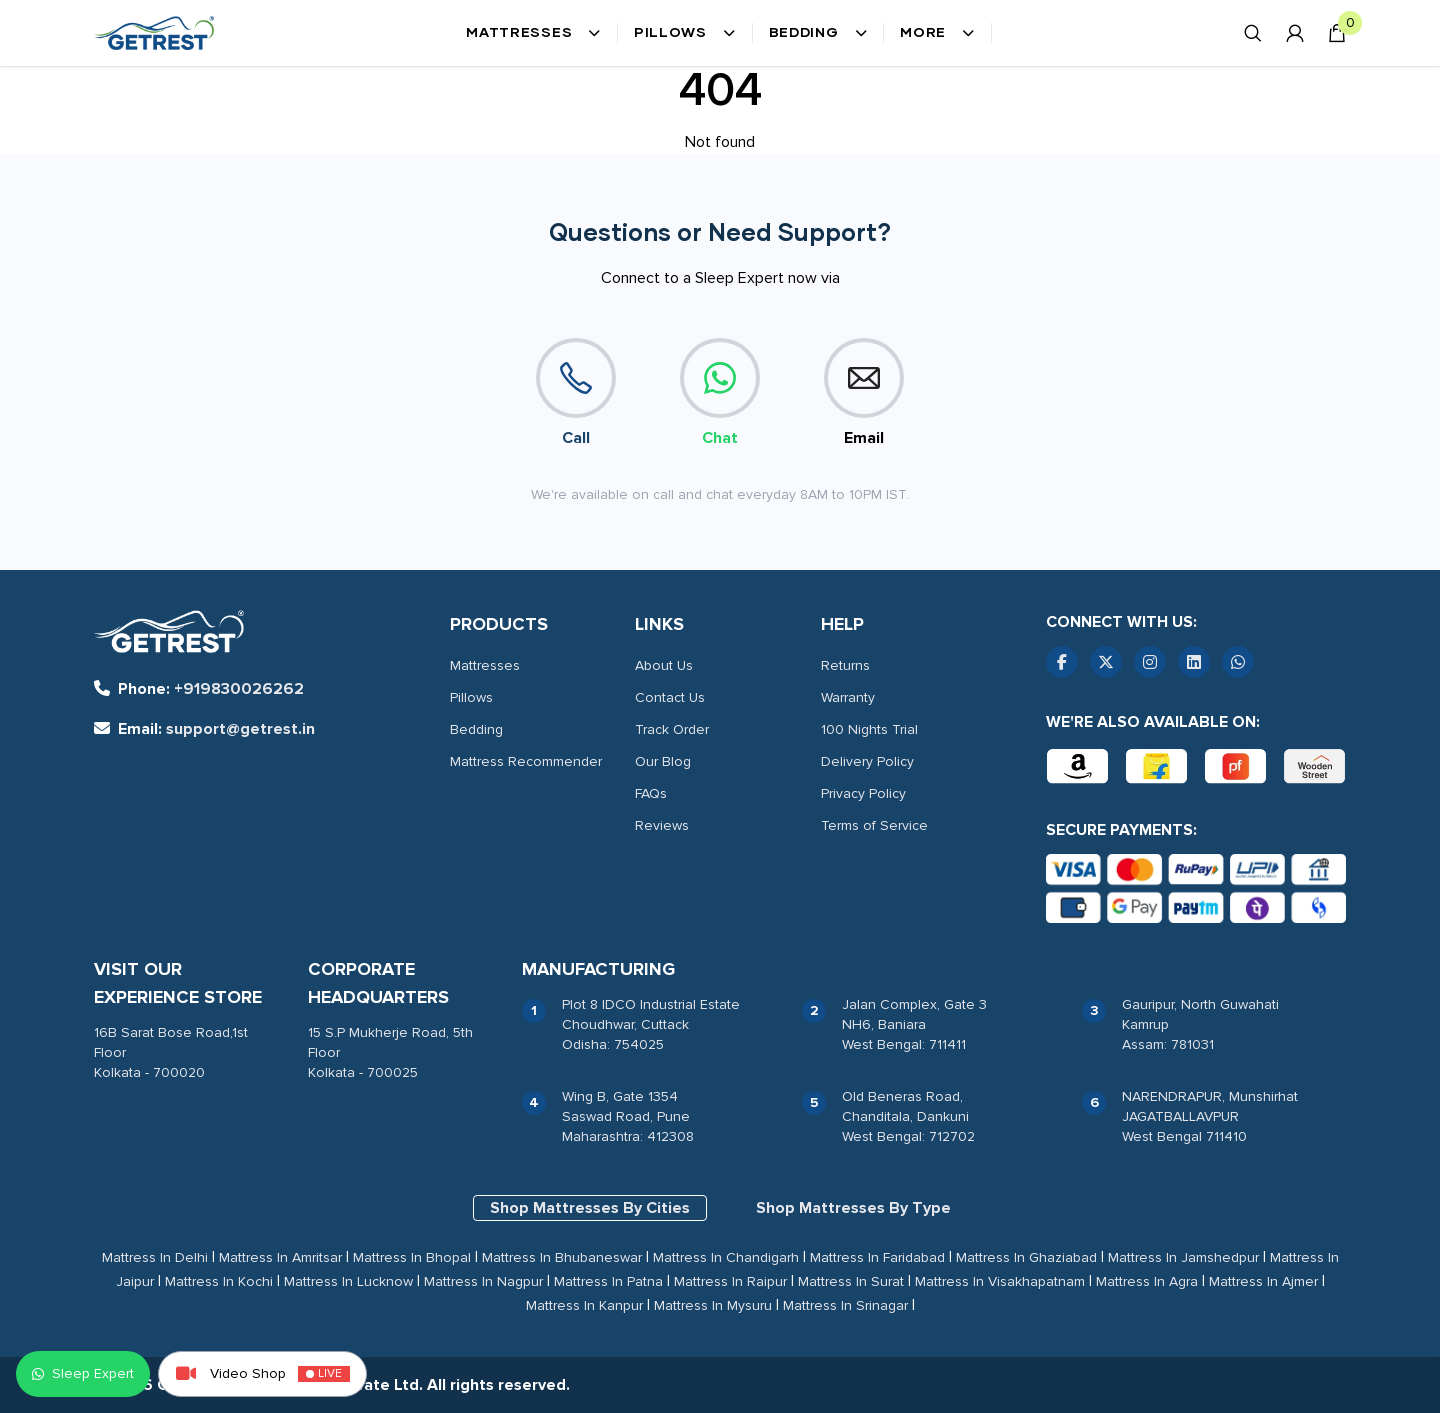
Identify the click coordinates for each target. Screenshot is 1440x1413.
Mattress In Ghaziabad (1026, 1257)
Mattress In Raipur (730, 1281)
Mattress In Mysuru (713, 1305)
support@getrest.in (204, 729)
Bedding (818, 33)
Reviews (662, 825)
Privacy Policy (863, 793)
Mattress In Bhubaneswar (562, 1257)
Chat (720, 393)
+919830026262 (199, 689)
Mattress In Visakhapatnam (1000, 1281)
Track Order (672, 729)
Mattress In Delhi (155, 1257)
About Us (664, 665)
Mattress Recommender (526, 761)
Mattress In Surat (851, 1281)
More (937, 33)
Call (576, 393)
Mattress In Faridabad (877, 1257)
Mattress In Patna (608, 1281)
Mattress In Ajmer (1263, 1281)
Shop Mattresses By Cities (590, 1208)
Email (864, 393)
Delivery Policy (867, 761)
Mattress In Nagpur (483, 1281)
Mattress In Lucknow (348, 1281)
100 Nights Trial (869, 729)
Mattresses (533, 33)
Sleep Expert (83, 1373)
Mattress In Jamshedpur (1183, 1257)
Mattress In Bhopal (412, 1257)
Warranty (848, 697)
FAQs (651, 793)
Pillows (685, 33)
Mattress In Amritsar (280, 1257)
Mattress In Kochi (219, 1281)
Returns (845, 665)
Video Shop (262, 1374)
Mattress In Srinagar (845, 1305)
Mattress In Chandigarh (726, 1257)
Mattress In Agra (1147, 1281)
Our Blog (663, 761)
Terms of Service (874, 825)
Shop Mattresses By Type (853, 1208)
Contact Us (670, 697)
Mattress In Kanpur (584, 1305)
